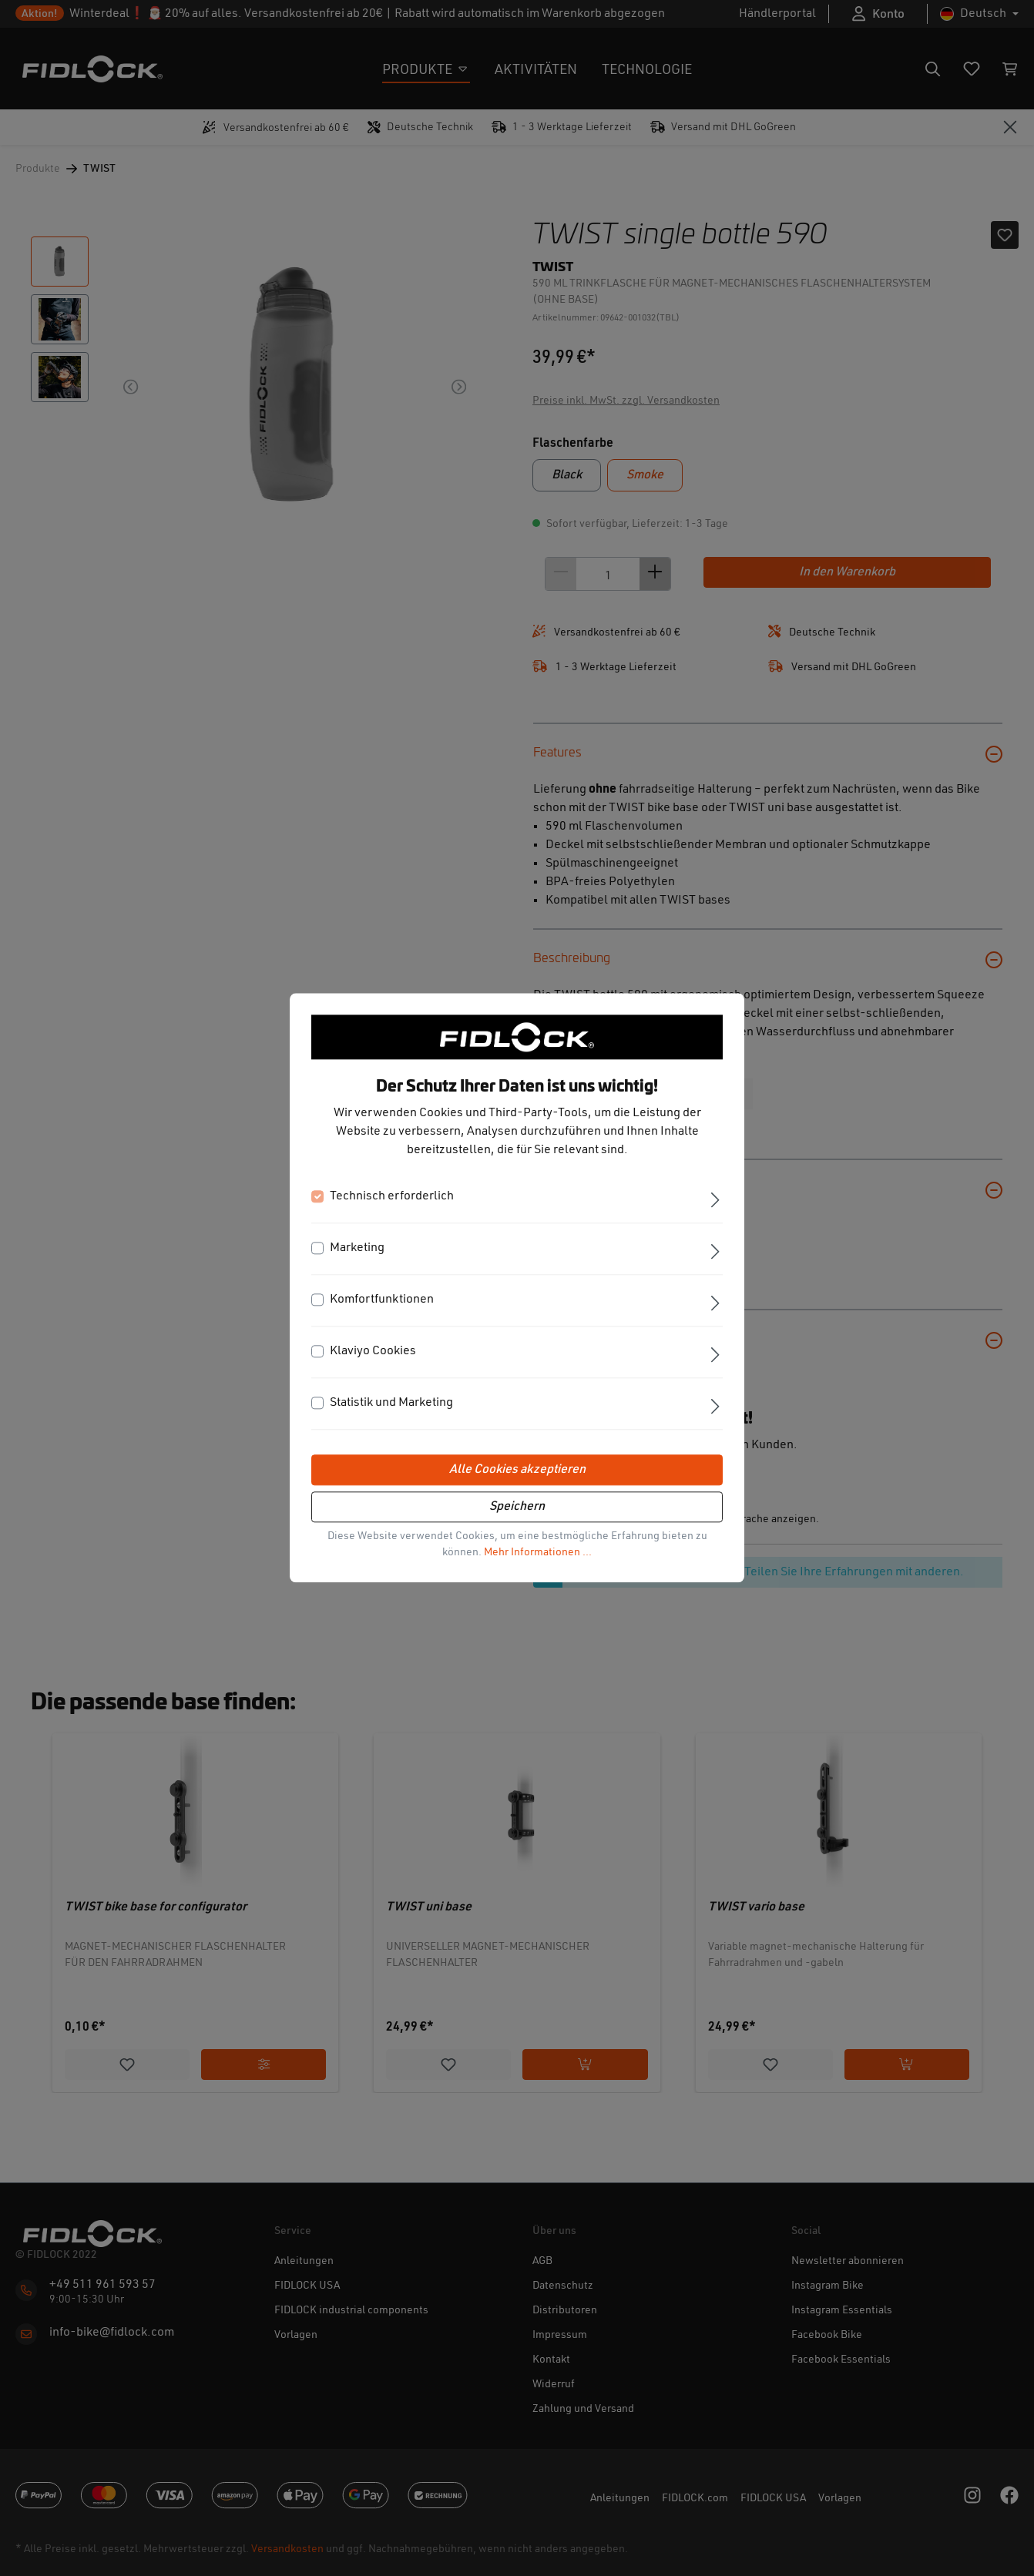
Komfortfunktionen (382, 1300)
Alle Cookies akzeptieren (517, 1470)
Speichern (517, 1507)
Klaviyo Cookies (373, 1352)
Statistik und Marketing (391, 1403)
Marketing (357, 1249)
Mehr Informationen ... (538, 1553)
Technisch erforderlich (392, 1197)
